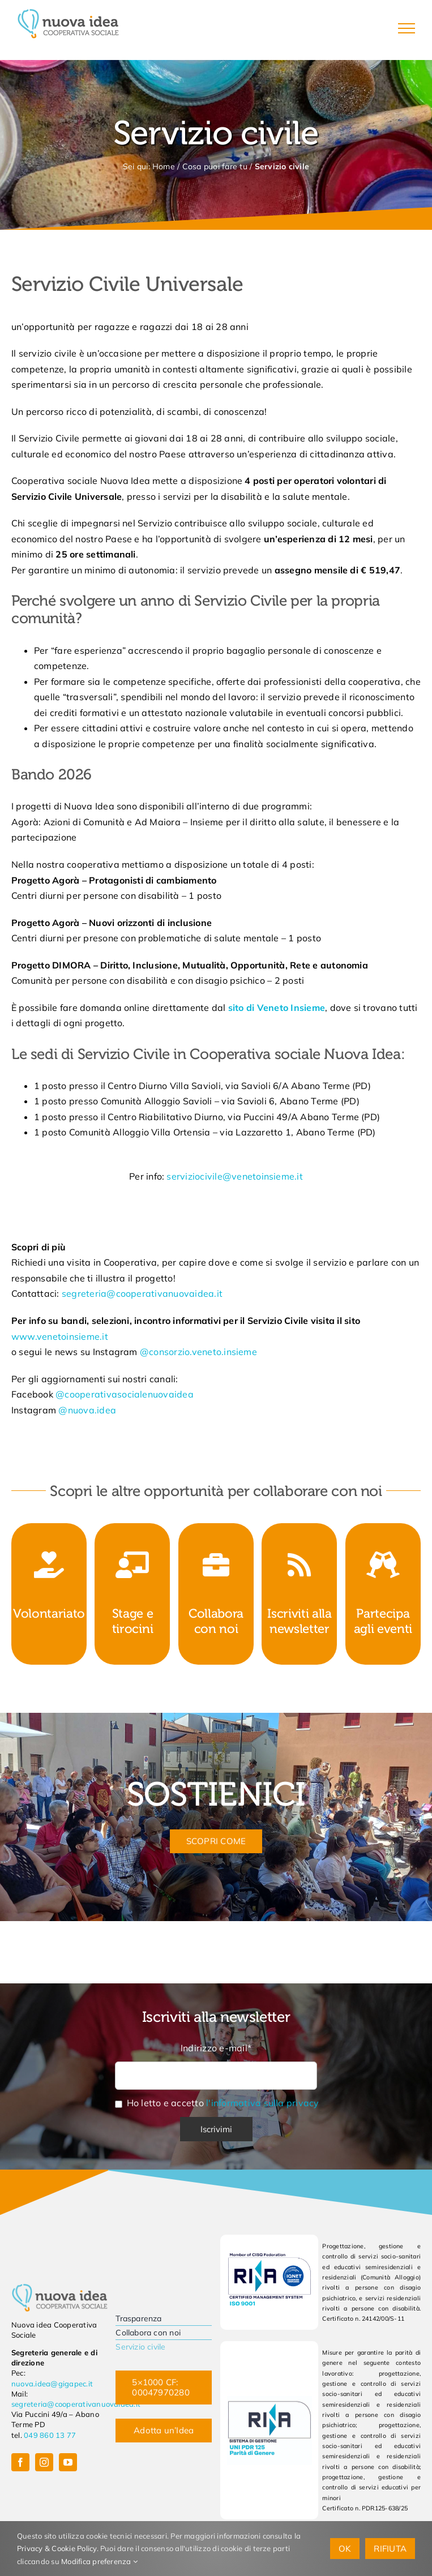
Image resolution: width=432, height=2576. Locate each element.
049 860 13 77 (50, 2435)
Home (163, 166)
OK (345, 2548)
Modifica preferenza (99, 2561)
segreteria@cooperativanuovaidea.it (142, 1293)
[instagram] (44, 2462)
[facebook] (20, 2462)
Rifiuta (390, 2548)
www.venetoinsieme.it (59, 1336)
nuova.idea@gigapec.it (52, 2383)
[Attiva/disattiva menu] (406, 28)
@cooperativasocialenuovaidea (124, 1394)
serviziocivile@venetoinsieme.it (234, 1176)
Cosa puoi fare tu (214, 166)
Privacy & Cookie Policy (57, 2548)
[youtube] (68, 2462)
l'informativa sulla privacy (262, 2102)
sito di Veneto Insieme (276, 1007)
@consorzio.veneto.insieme (198, 1351)
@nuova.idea (87, 1410)
